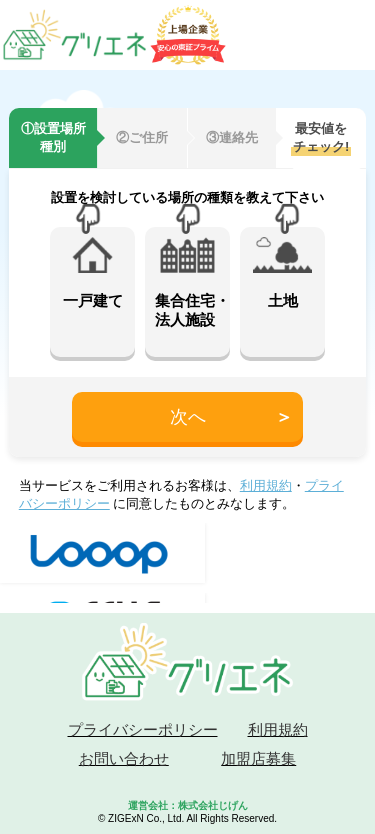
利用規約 (266, 485)
